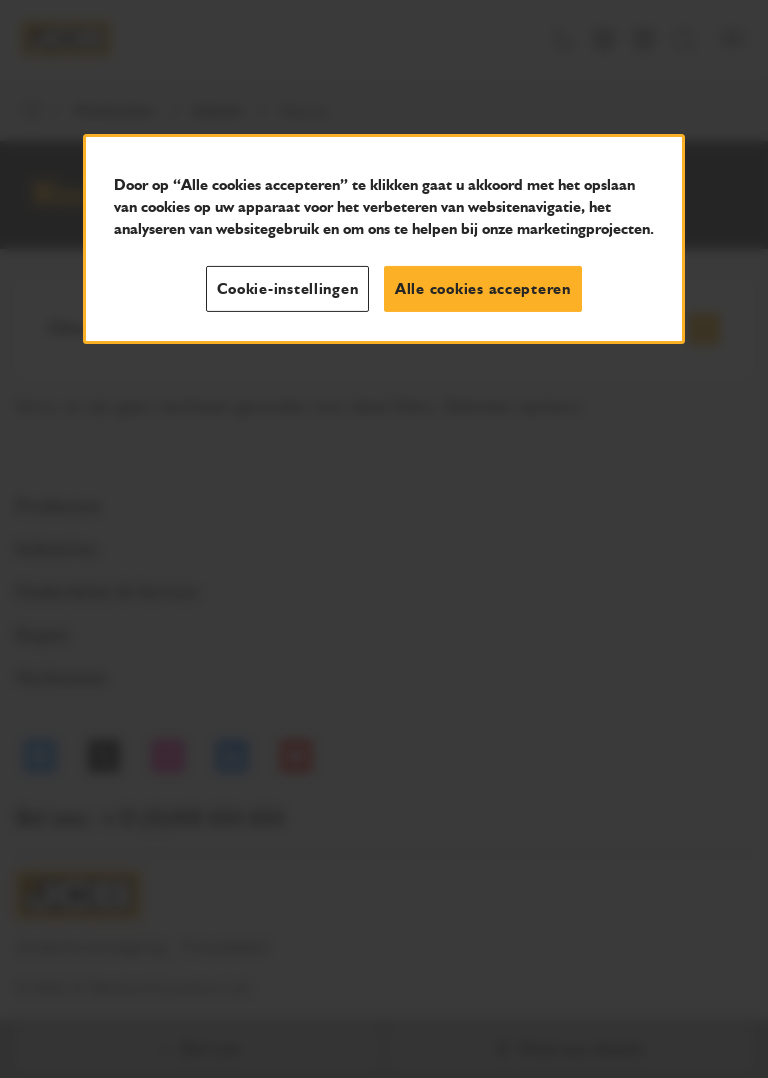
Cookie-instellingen (287, 288)
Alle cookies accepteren (483, 288)
